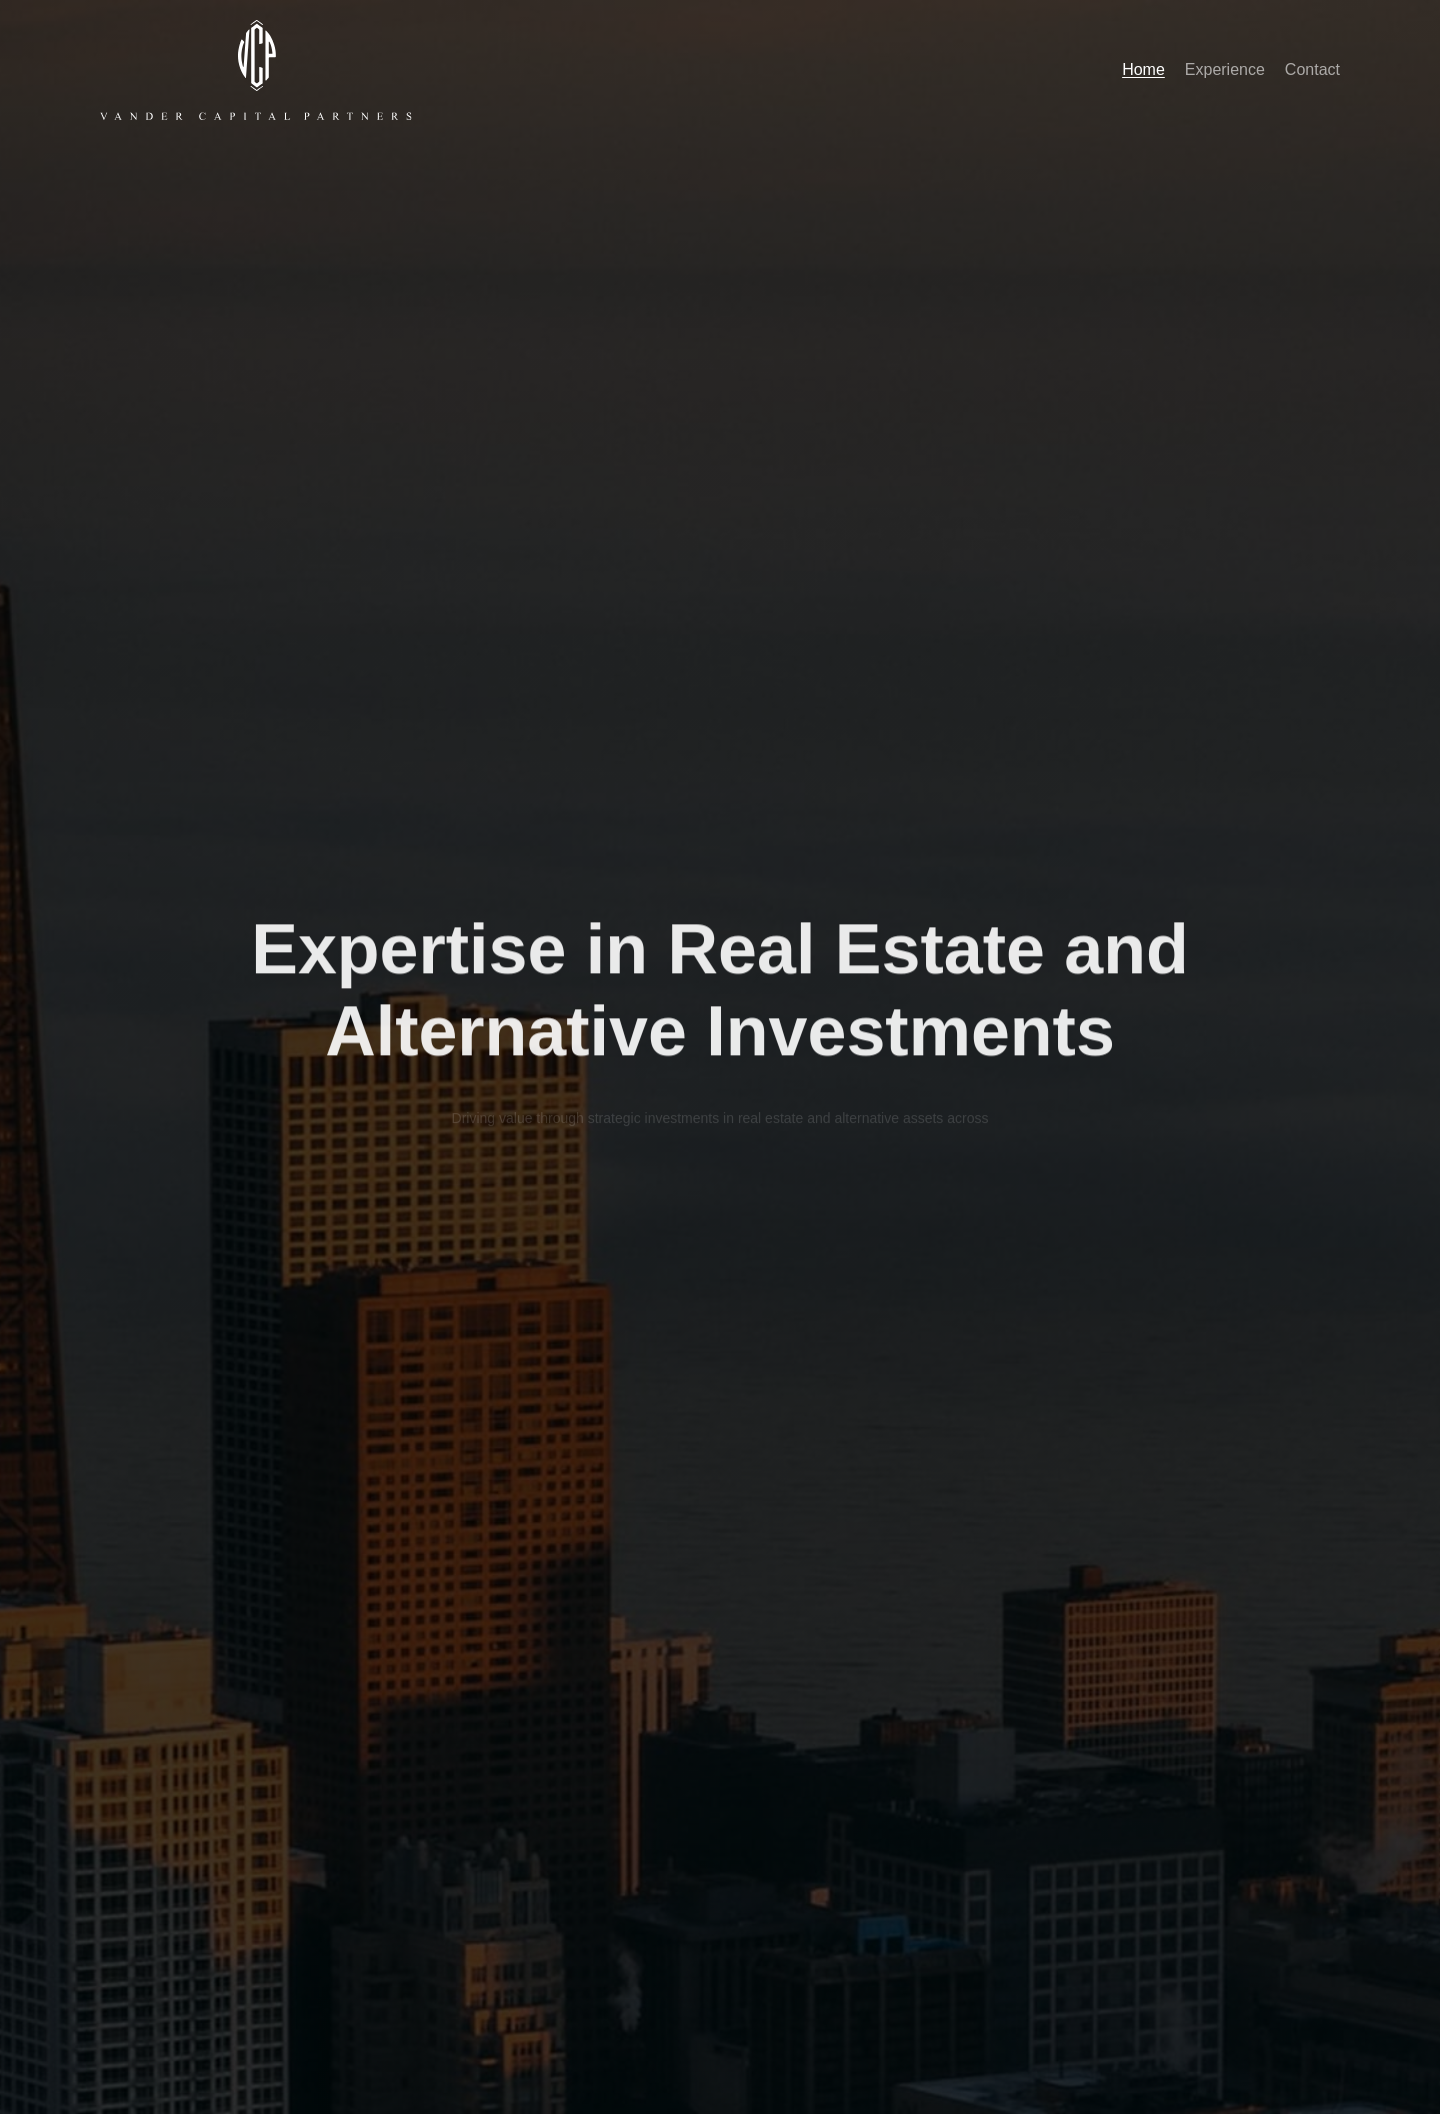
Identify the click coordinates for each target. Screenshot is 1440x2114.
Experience (1225, 69)
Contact (1312, 69)
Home (1143, 69)
